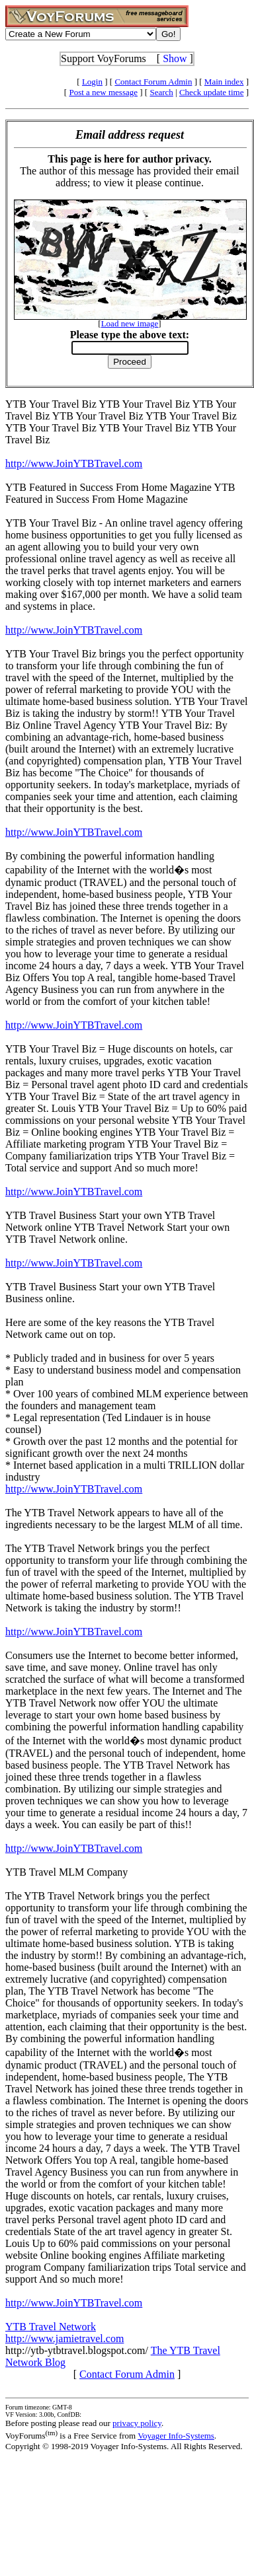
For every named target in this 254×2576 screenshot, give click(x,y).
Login (92, 82)
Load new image (130, 323)
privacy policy (136, 2423)
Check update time (211, 92)
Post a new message (103, 92)
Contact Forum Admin (153, 82)
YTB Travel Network (50, 2326)
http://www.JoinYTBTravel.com (73, 463)
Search (161, 92)
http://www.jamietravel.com (64, 2338)
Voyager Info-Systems (176, 2436)
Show (175, 58)
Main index (224, 82)
